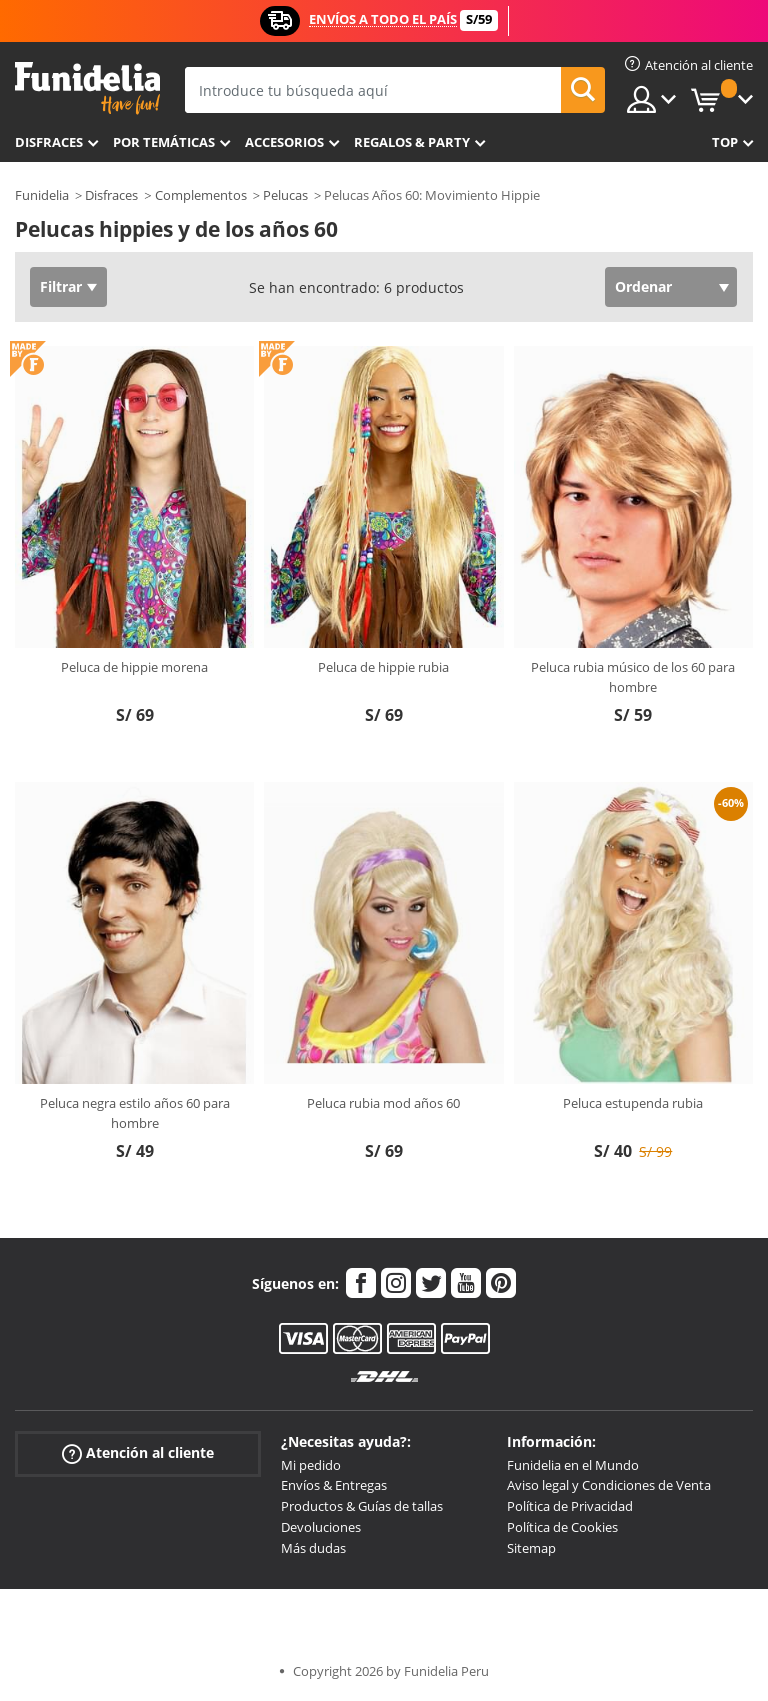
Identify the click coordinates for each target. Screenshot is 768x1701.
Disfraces (49, 142)
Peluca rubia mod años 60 (383, 1103)
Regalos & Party (412, 142)
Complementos (201, 195)
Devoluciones (321, 1527)
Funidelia (42, 195)
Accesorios (284, 142)
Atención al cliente (138, 1452)
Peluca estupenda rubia (633, 1103)
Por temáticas (164, 142)
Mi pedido (311, 1465)
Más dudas (313, 1548)
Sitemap (531, 1548)
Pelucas (285, 195)
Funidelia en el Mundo (573, 1465)
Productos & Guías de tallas (362, 1506)
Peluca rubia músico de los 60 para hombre (633, 677)
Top (725, 142)
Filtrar (61, 286)
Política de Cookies (562, 1527)
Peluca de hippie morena (134, 667)
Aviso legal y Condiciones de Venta (609, 1485)
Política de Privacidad (570, 1506)
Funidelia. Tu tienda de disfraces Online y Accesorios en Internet (87, 88)
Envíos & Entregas (334, 1485)
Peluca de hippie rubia (383, 667)
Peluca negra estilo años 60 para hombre (135, 1113)
